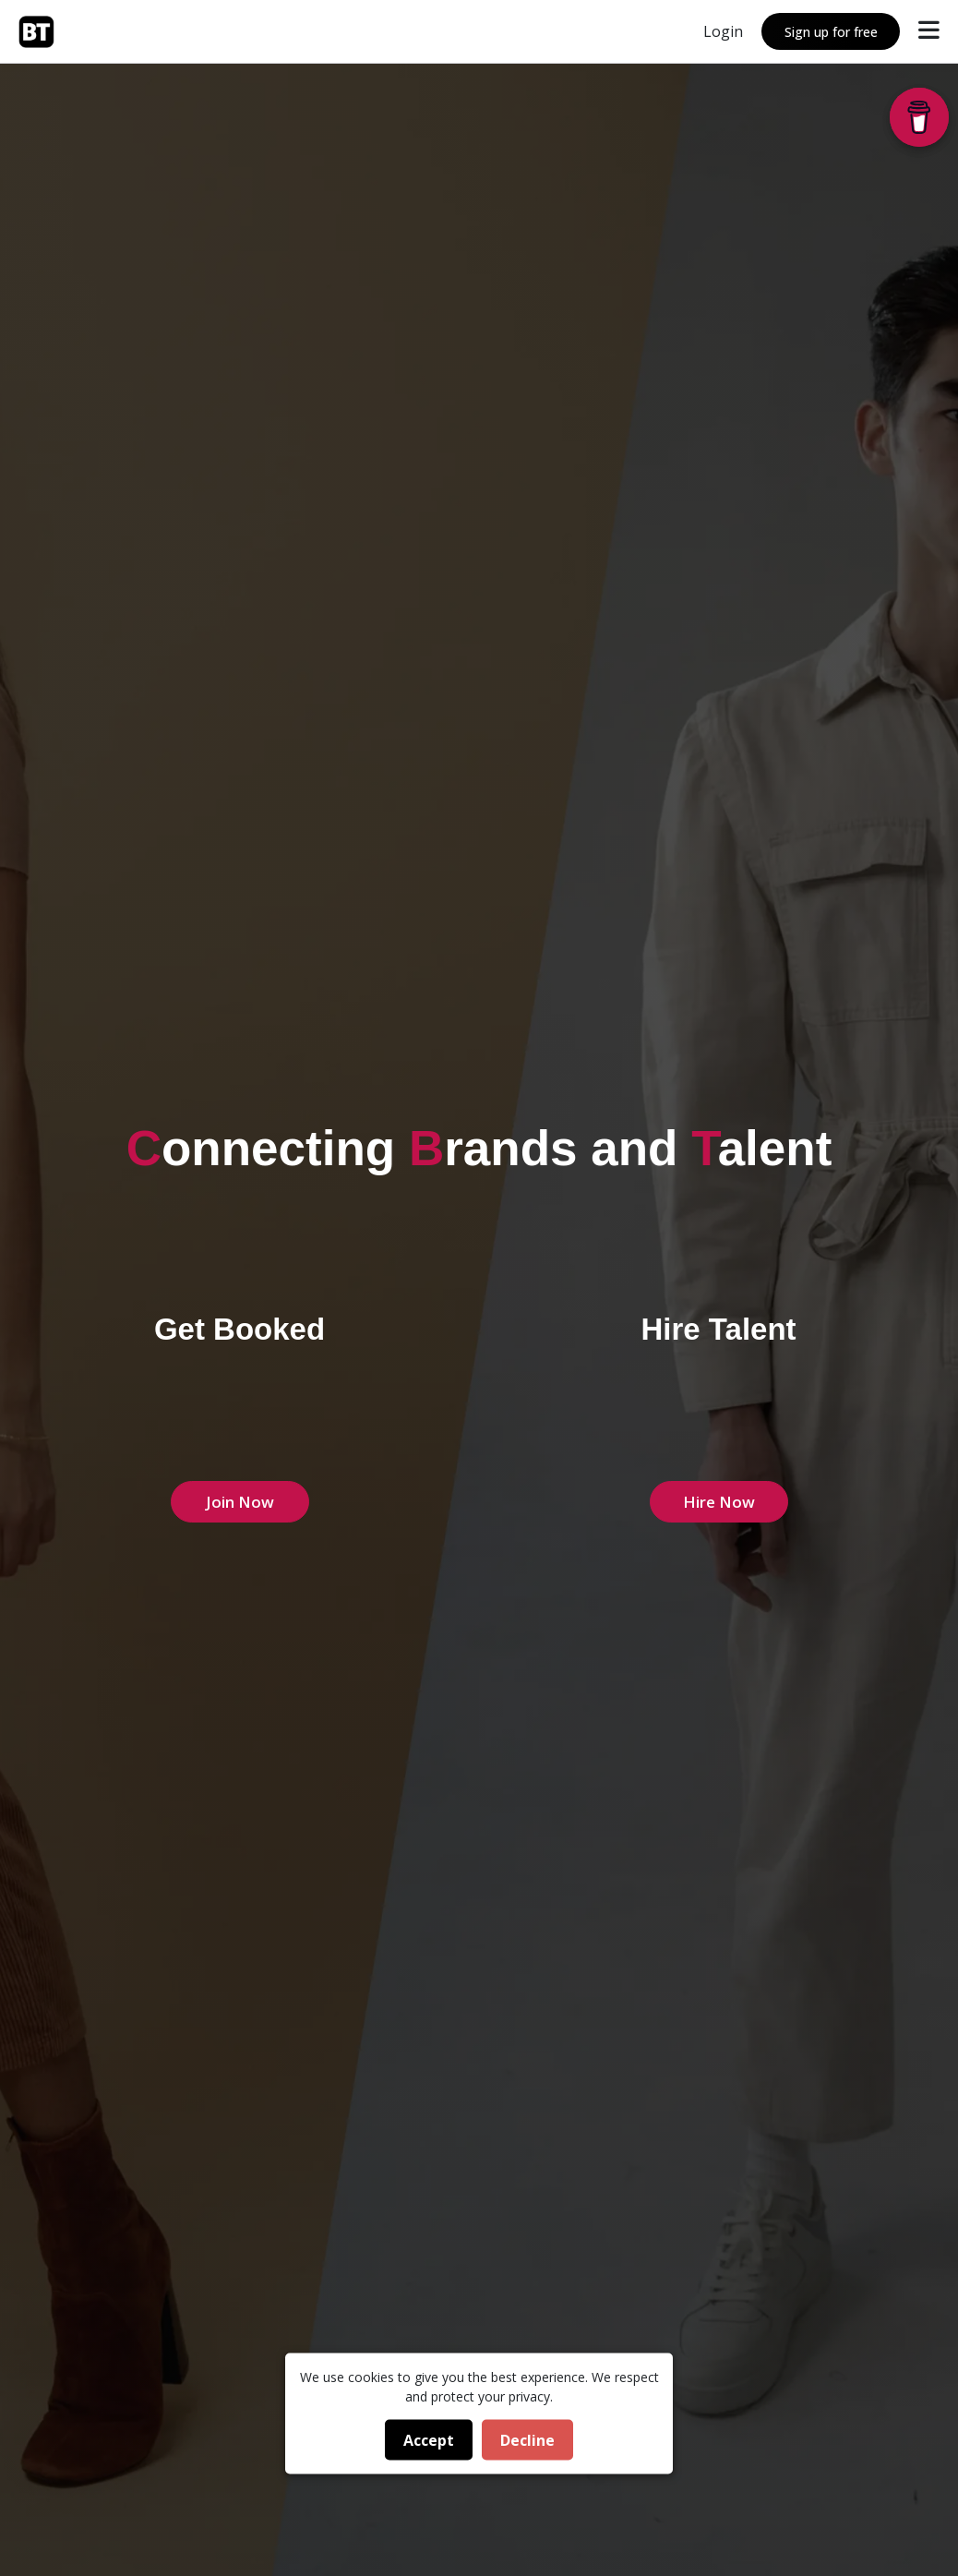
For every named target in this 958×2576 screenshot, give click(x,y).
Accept (428, 2440)
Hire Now (719, 1501)
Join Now (240, 1501)
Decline (527, 2440)
